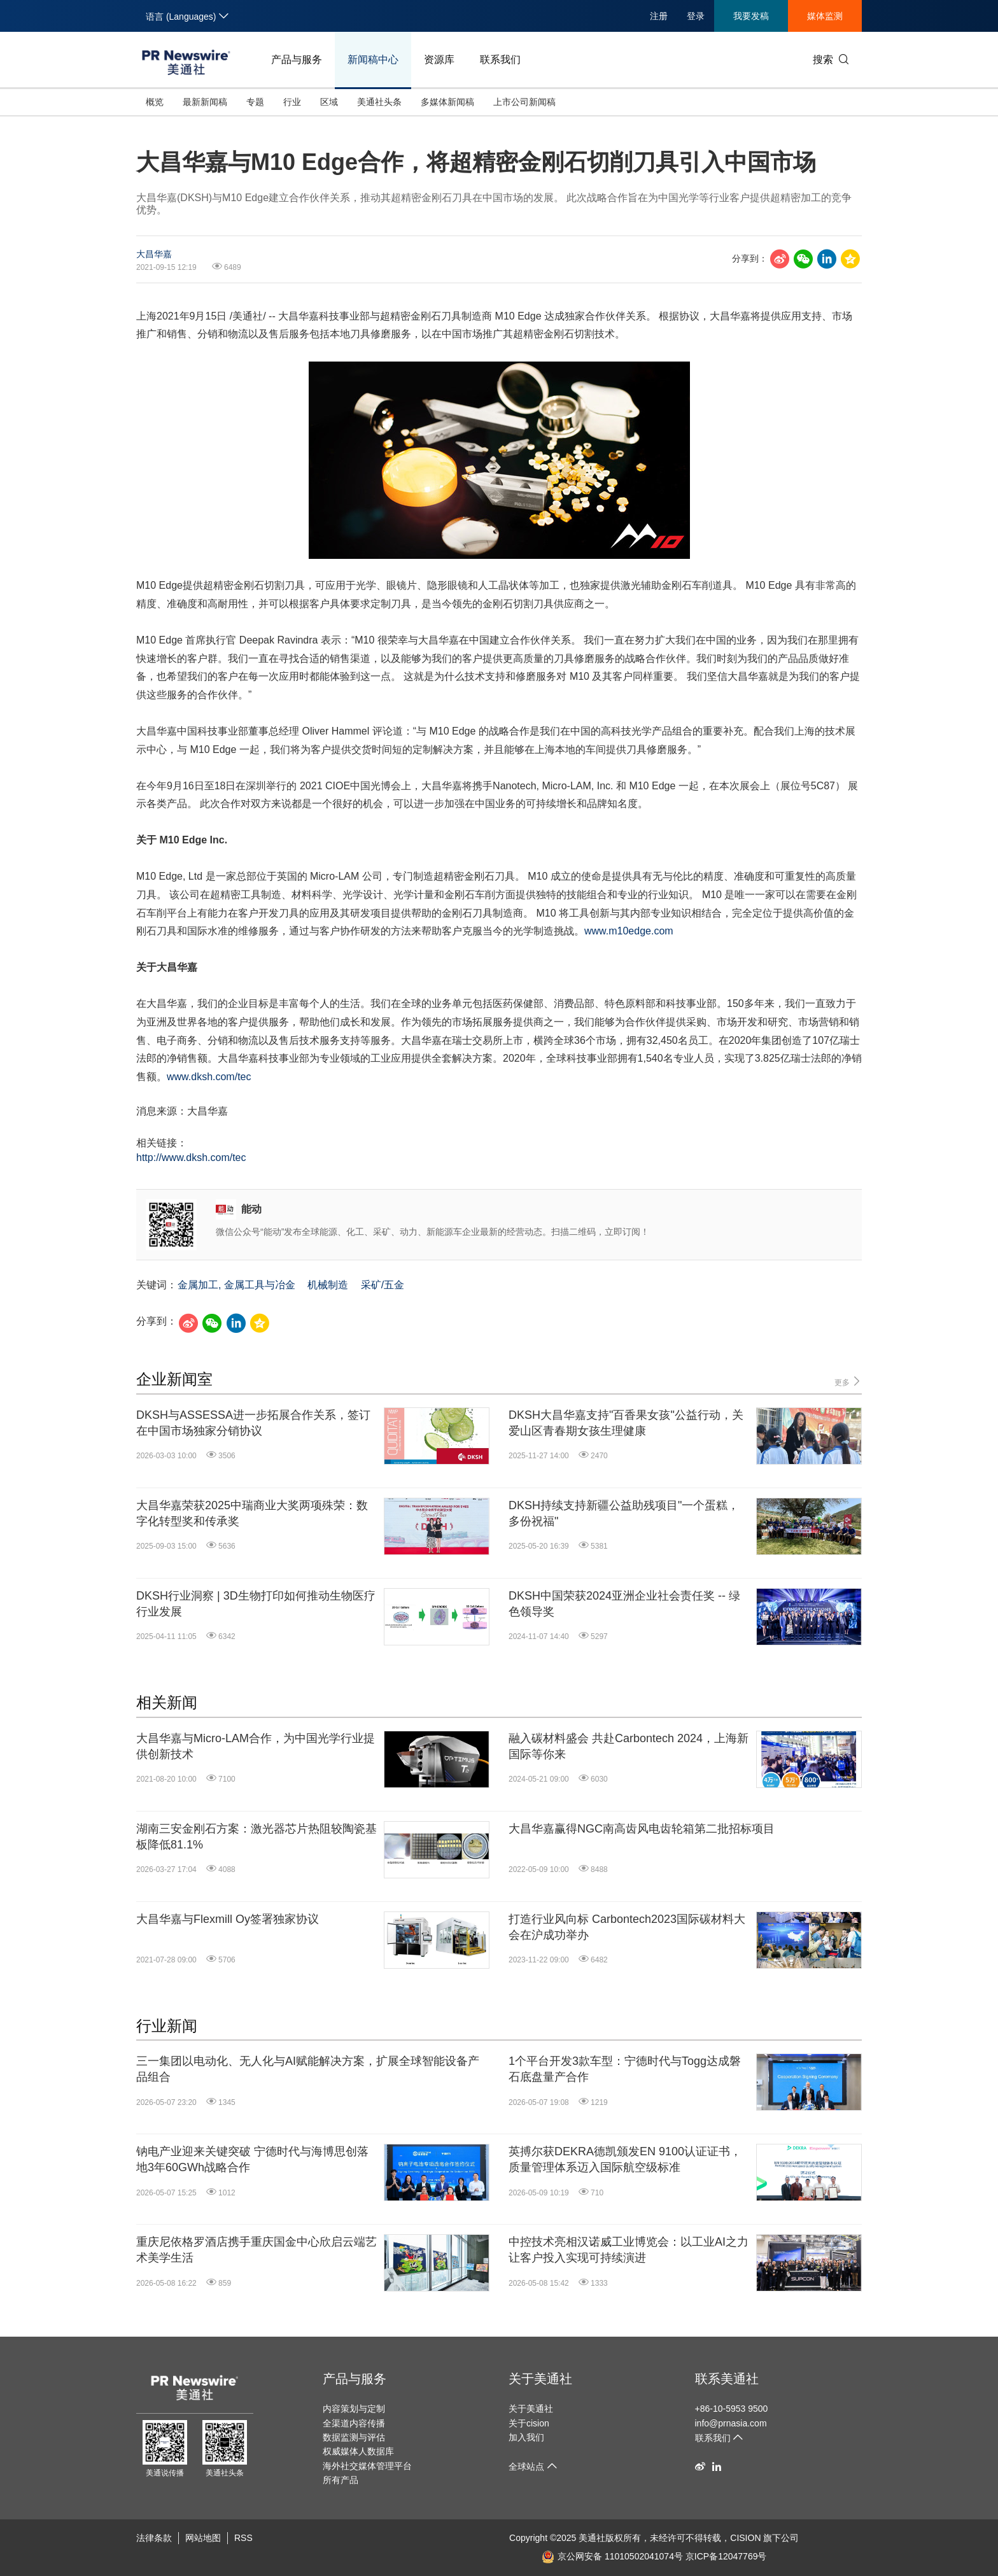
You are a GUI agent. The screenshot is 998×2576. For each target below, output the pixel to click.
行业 (292, 102)
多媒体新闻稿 (447, 102)
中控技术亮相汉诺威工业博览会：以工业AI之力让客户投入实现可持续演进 (629, 2249)
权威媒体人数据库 (358, 2451)
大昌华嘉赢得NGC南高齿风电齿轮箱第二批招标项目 (642, 1828)
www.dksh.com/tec (209, 1076)
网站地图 (203, 2538)
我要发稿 (751, 16)
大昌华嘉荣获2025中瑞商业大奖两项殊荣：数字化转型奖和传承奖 (252, 1513)
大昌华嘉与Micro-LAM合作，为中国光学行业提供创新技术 (255, 1746)
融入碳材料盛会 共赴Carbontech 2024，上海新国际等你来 (629, 1746)
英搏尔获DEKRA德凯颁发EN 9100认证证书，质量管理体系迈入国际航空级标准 (625, 2159)
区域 (329, 102)
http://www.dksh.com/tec (191, 1157)
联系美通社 (727, 2379)
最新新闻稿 (205, 102)
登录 (696, 16)
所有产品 (340, 2480)
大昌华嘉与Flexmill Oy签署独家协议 (227, 1919)
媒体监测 (825, 16)
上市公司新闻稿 (524, 102)
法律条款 (154, 2538)
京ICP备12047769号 (726, 2556)
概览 (155, 102)
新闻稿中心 (373, 59)
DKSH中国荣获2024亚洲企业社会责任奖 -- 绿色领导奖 (624, 1603)
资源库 (439, 59)
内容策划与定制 (354, 2409)
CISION (745, 2538)
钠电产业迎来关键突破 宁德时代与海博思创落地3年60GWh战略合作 (252, 2159)
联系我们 (500, 59)
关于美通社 (540, 2379)
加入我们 (526, 2437)
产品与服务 (296, 59)
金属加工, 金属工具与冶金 (236, 1284)
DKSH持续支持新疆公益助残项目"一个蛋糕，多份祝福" (624, 1513)
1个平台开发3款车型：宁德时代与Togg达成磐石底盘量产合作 (625, 2069)
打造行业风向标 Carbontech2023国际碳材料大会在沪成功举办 (627, 1927)
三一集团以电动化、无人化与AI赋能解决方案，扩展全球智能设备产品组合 (307, 2069)
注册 (659, 16)
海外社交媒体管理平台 (367, 2466)
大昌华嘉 (154, 254)
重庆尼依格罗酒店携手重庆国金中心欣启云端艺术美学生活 (256, 2249)
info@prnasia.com (731, 2423)
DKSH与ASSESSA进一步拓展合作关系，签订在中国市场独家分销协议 (253, 1423)
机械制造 (327, 1284)
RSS (243, 2538)
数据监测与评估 (354, 2437)
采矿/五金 (382, 1284)
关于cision (529, 2423)
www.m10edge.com (628, 931)
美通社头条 (379, 102)
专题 (255, 102)
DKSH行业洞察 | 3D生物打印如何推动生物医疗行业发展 (256, 1603)
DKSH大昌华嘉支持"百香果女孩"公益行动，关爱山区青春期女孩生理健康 (626, 1423)
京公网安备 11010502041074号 (612, 2556)
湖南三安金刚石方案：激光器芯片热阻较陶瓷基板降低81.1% (256, 1836)
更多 (848, 1381)
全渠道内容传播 (354, 2423)
